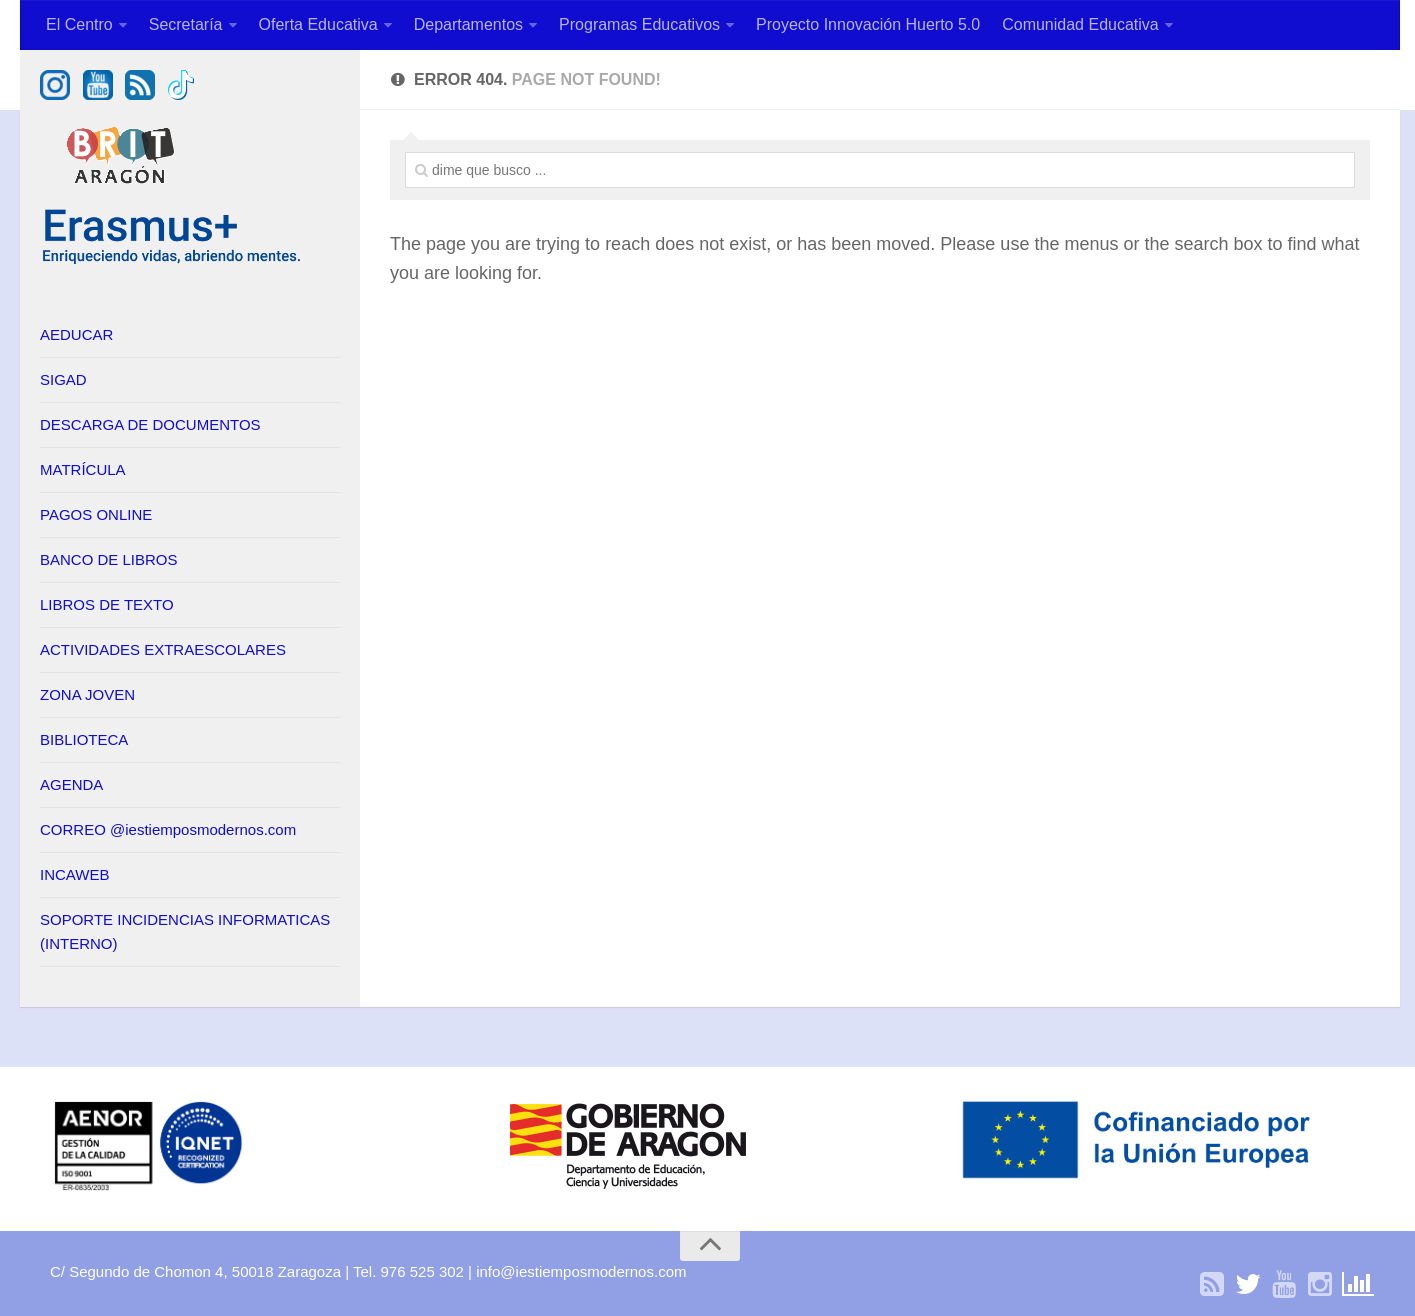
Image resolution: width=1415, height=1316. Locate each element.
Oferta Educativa (318, 24)
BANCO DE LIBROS (109, 559)
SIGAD (63, 379)
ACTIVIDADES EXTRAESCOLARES (163, 649)
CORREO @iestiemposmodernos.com (168, 829)
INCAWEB (74, 874)
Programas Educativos (639, 24)
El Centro (79, 24)
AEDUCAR (76, 334)
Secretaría (186, 24)
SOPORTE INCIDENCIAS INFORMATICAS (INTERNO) (185, 931)
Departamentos (468, 24)
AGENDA (71, 784)
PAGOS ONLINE (96, 514)
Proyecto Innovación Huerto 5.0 (868, 24)
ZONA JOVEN (87, 694)
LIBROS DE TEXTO (107, 604)
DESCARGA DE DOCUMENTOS (150, 424)
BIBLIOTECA (84, 739)
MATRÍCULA (83, 469)
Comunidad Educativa (1080, 24)
